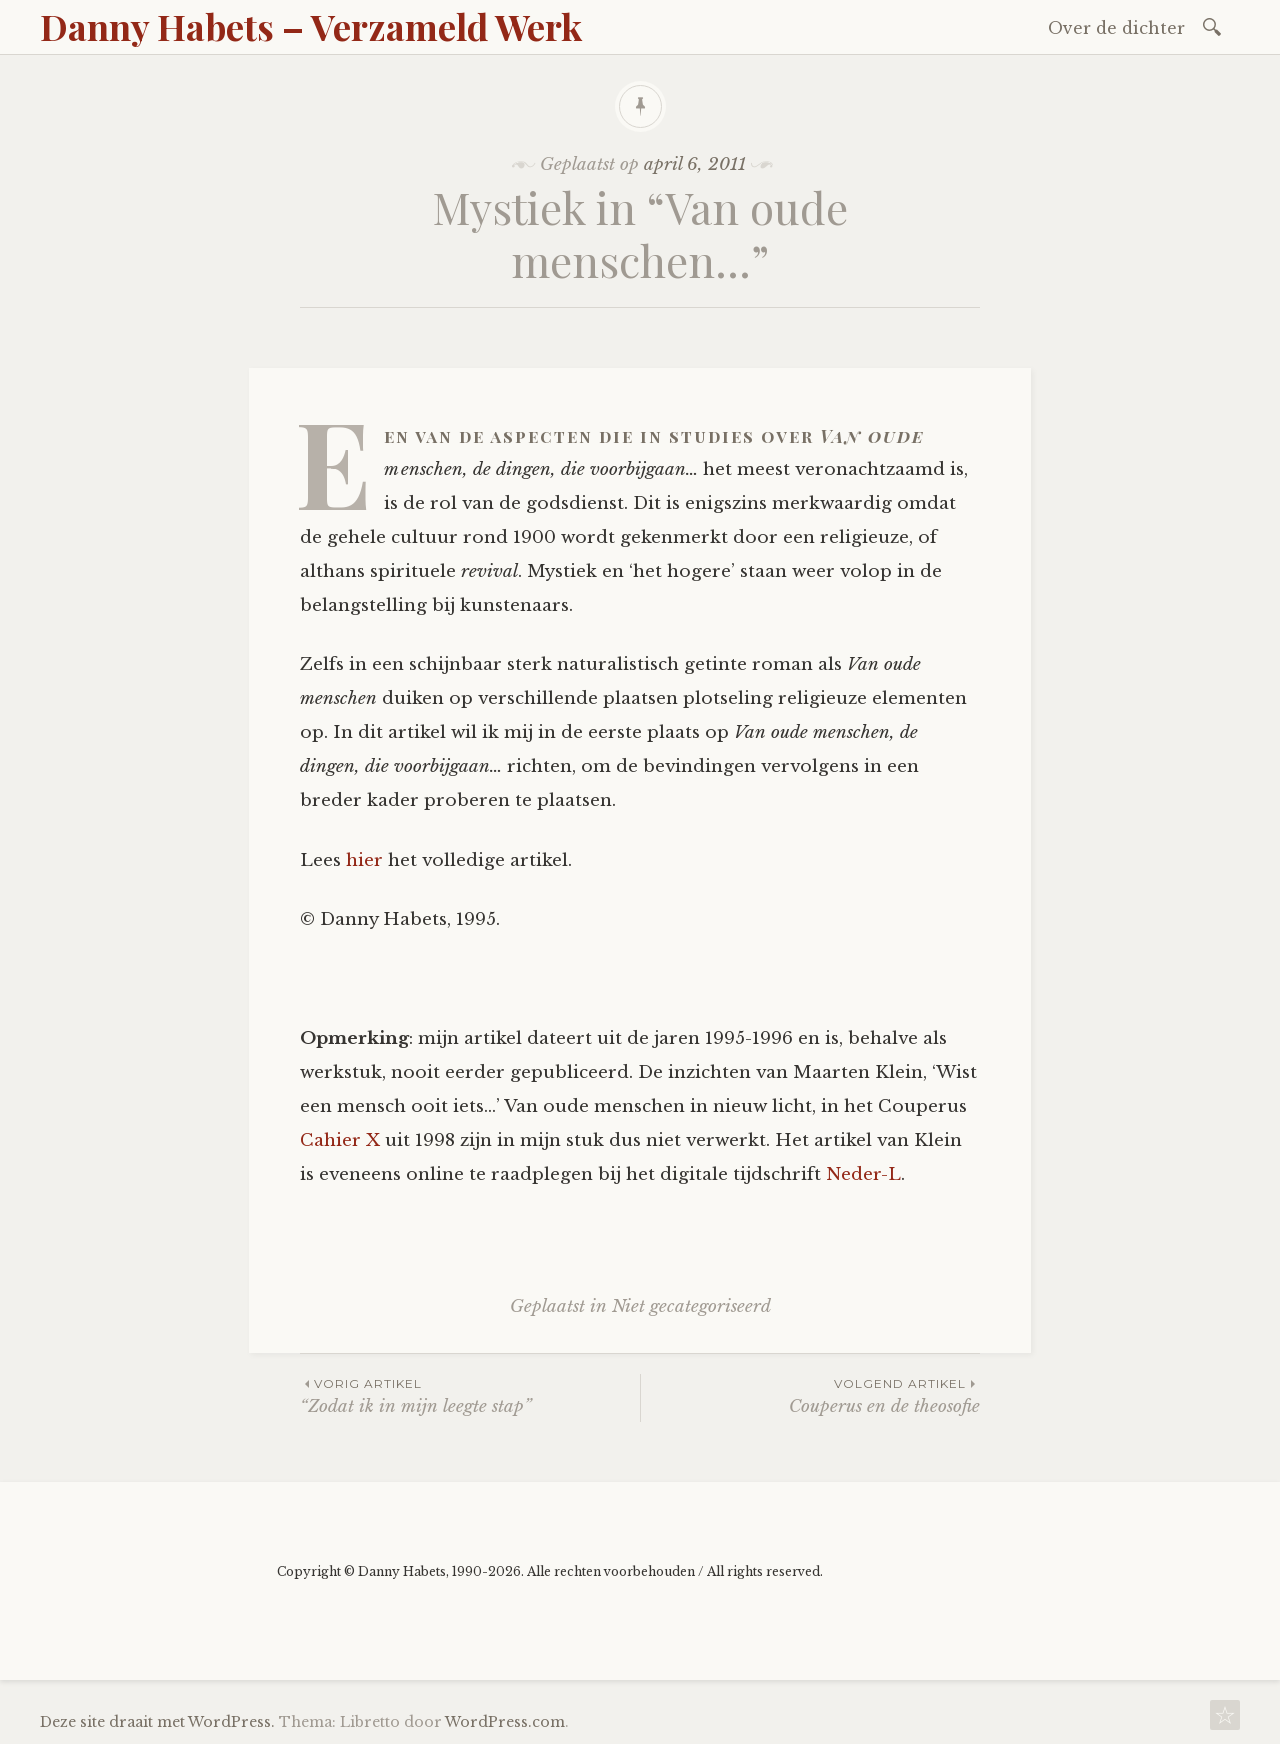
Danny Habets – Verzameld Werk (311, 26)
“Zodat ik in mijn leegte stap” (470, 1395)
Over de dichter (1116, 28)
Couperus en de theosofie (810, 1395)
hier (364, 860)
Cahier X (340, 1140)
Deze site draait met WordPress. (157, 1722)
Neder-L (863, 1174)
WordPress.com (505, 1722)
